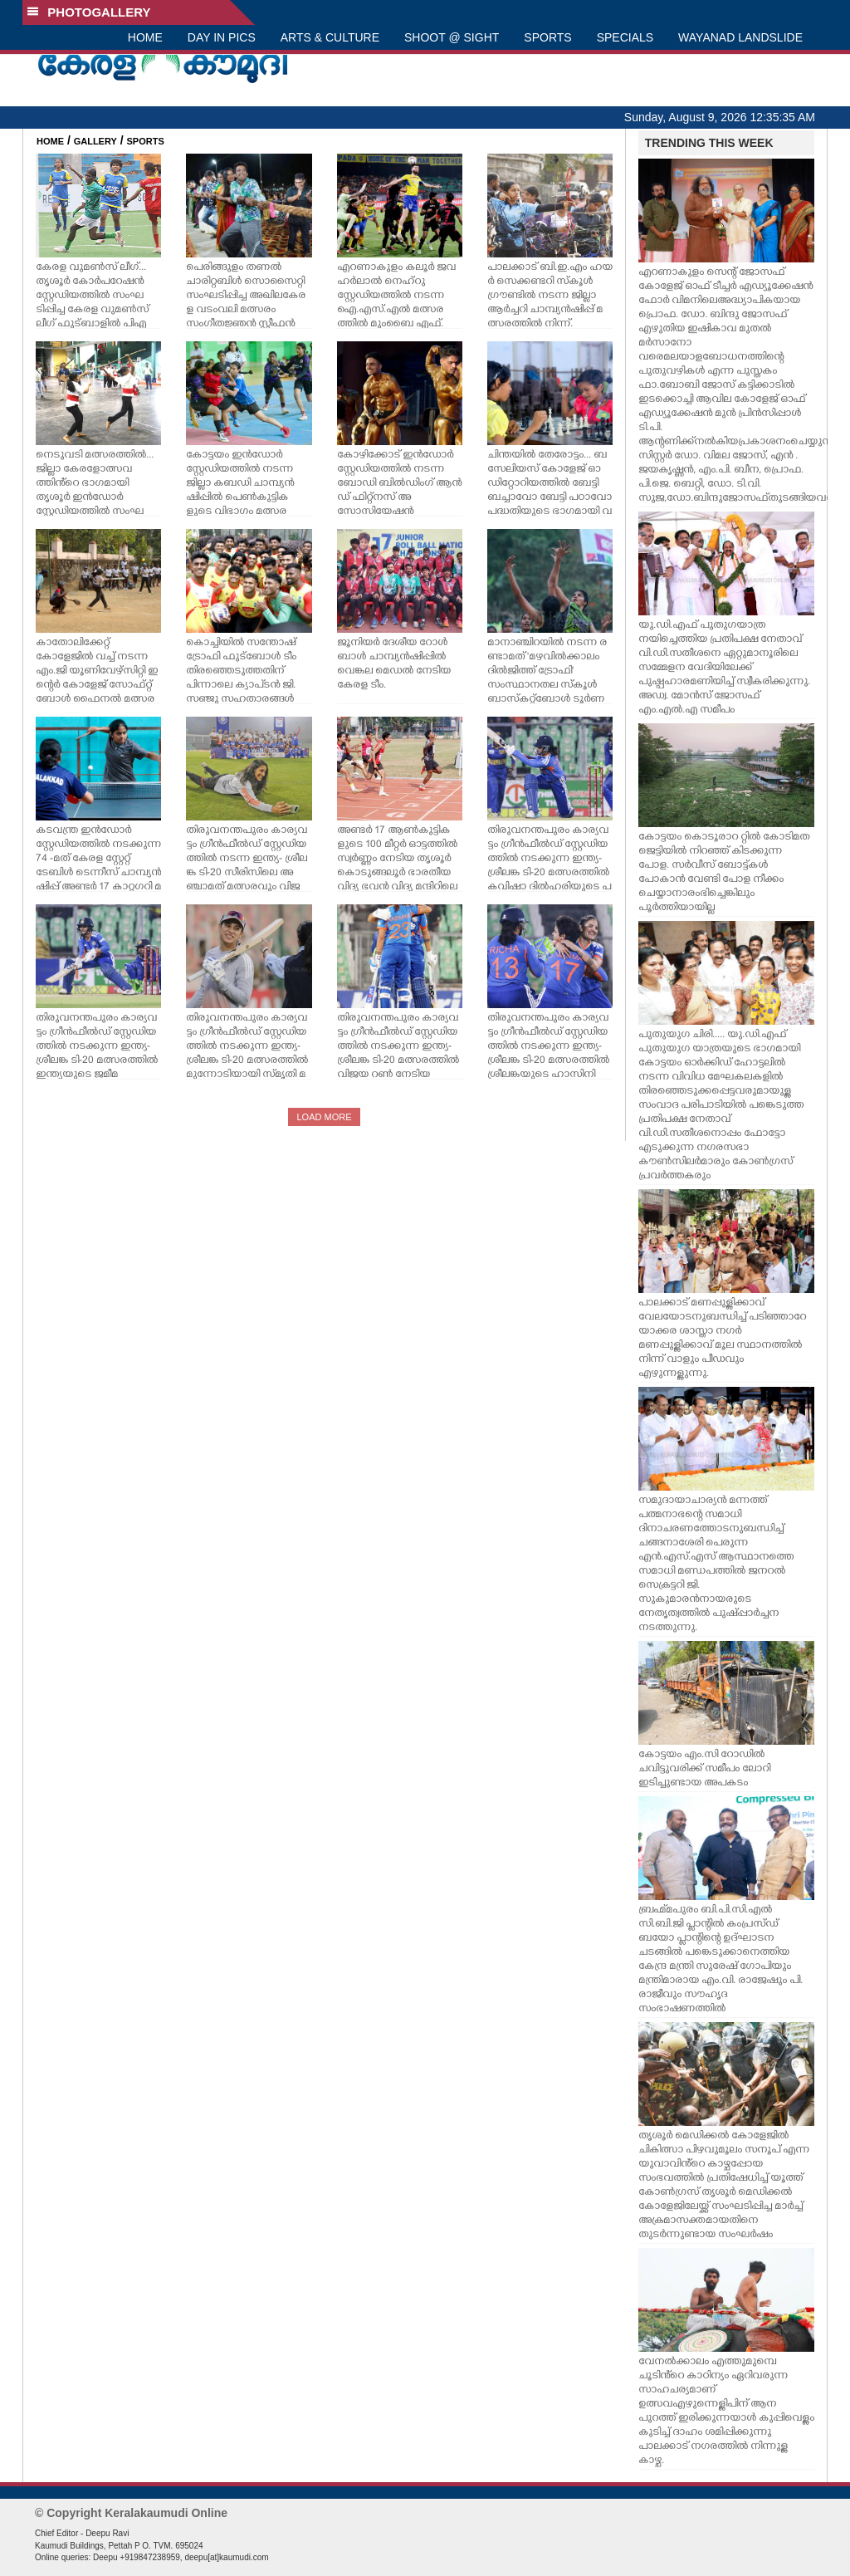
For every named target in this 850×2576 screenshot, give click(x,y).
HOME (145, 37)
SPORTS (547, 37)
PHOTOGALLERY (89, 12)
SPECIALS (625, 37)
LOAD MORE (323, 1117)
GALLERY (95, 141)
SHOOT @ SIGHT (451, 37)
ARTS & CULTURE (330, 37)
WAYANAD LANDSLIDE (740, 37)
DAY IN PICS (222, 37)
